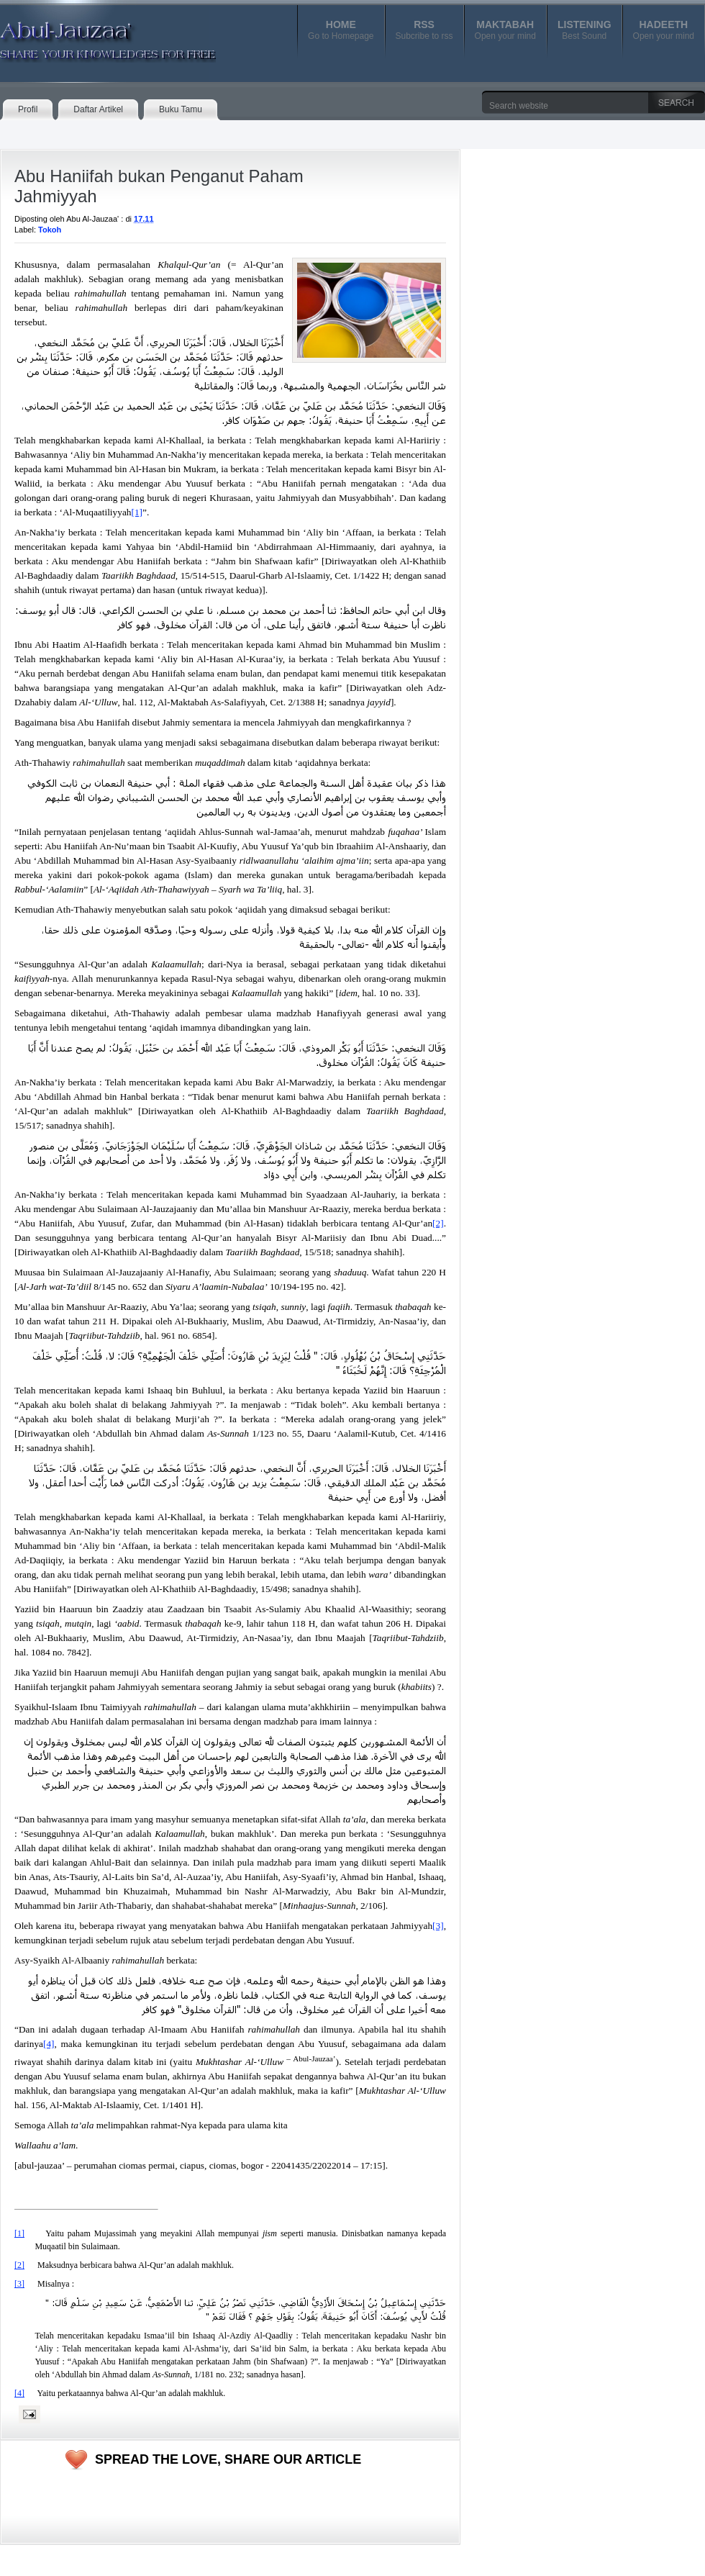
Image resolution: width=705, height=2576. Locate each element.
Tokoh (49, 229)
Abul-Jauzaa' (93, 35)
